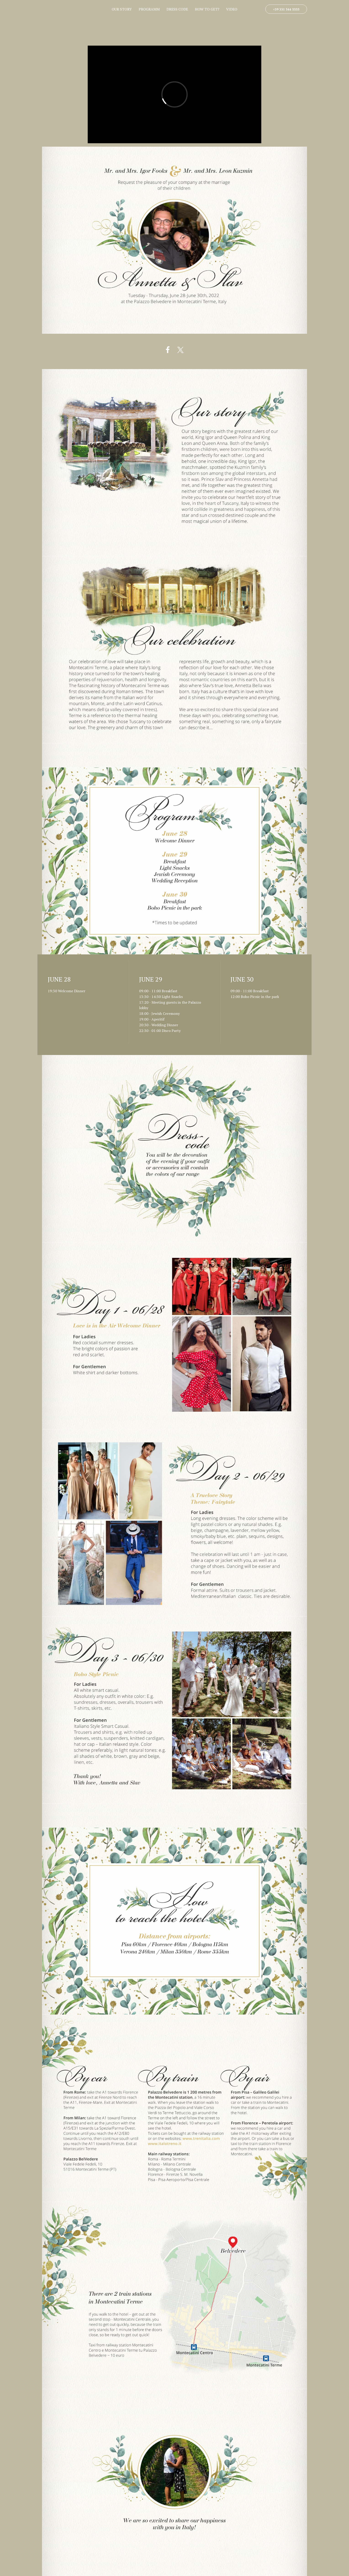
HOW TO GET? (207, 9)
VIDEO (231, 9)
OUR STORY (122, 9)
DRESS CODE (177, 9)
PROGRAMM (149, 9)
